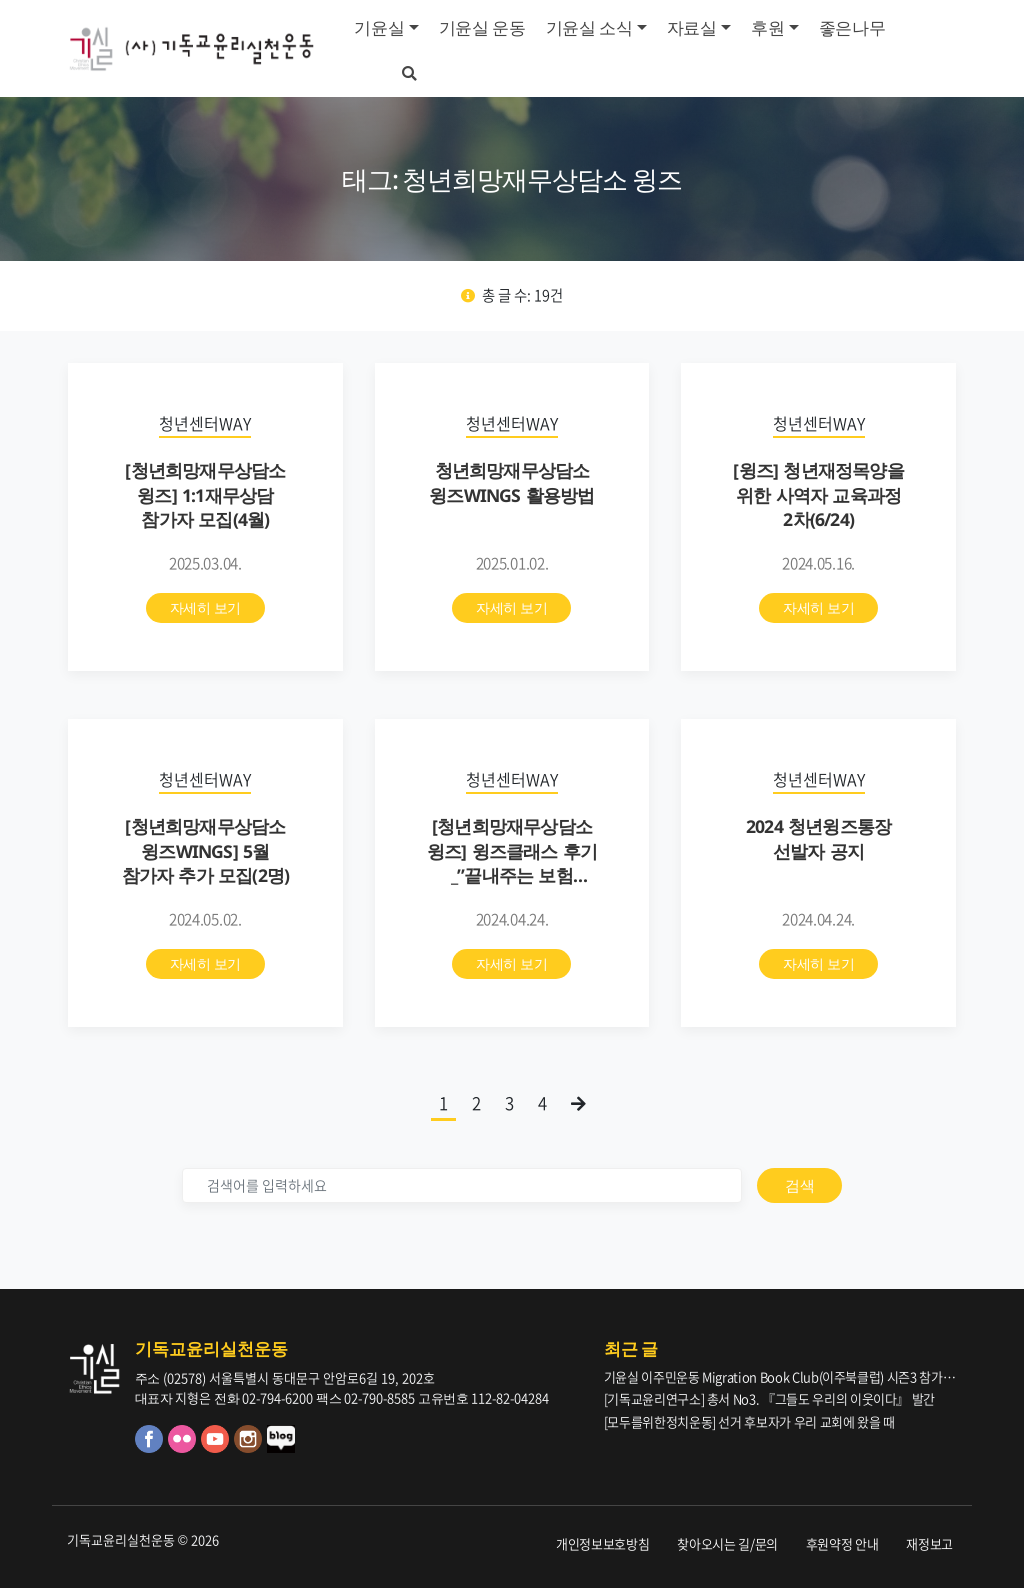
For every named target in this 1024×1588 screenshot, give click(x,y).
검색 (799, 1185)
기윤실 (379, 27)
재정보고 (929, 1543)
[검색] (462, 1185)
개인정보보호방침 (602, 1543)
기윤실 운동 (482, 27)
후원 (767, 27)
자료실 (692, 27)
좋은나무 (852, 27)
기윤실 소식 (589, 27)
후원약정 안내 (842, 1543)
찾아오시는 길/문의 (727, 1543)
